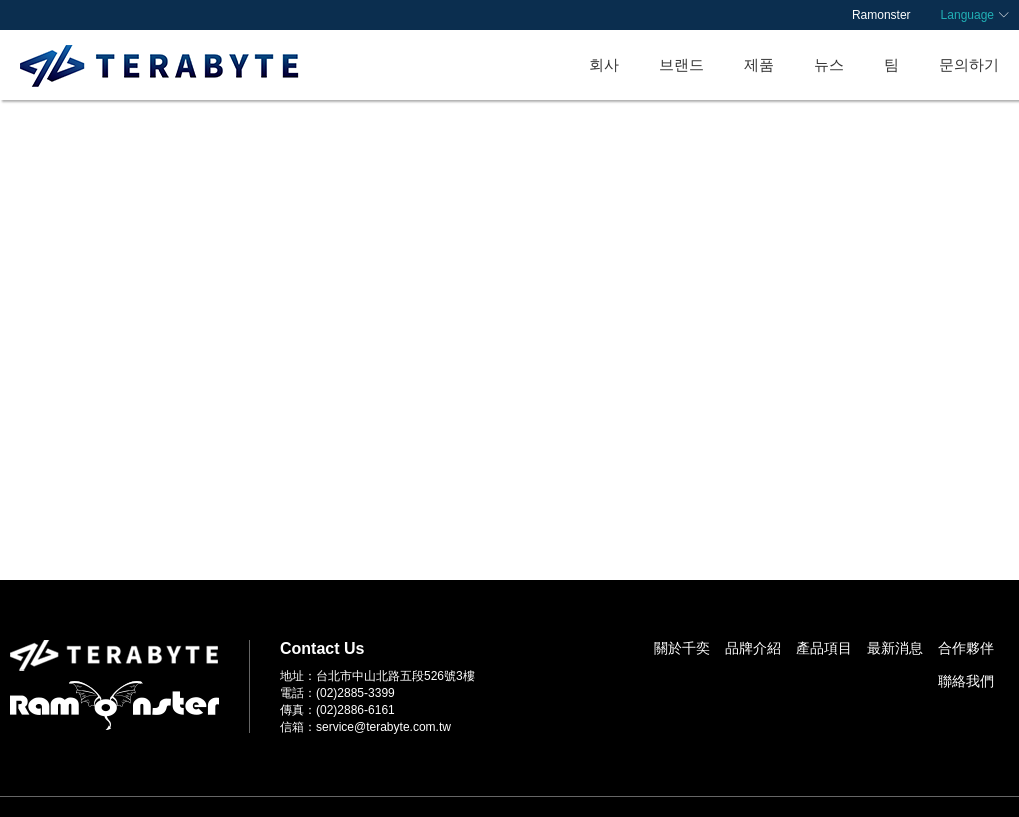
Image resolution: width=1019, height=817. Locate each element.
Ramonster (881, 15)
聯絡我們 (966, 681)
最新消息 (895, 648)
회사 (604, 64)
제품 (759, 64)
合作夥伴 (966, 648)
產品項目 (824, 648)
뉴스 (829, 64)
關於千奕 (682, 648)
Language (967, 15)
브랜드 (681, 64)
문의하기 (969, 64)
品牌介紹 (753, 648)
